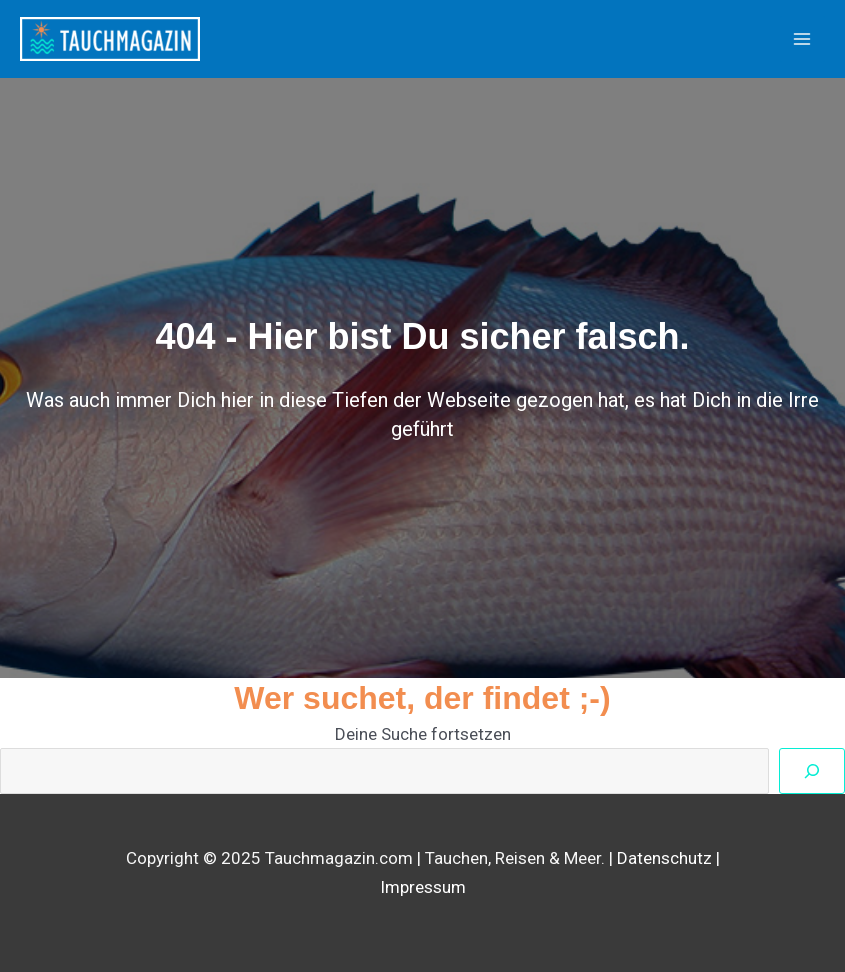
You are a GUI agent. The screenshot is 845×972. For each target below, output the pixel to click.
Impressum (423, 887)
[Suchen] (812, 771)
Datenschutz (664, 858)
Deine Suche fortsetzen (423, 734)
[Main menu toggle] (803, 39)
